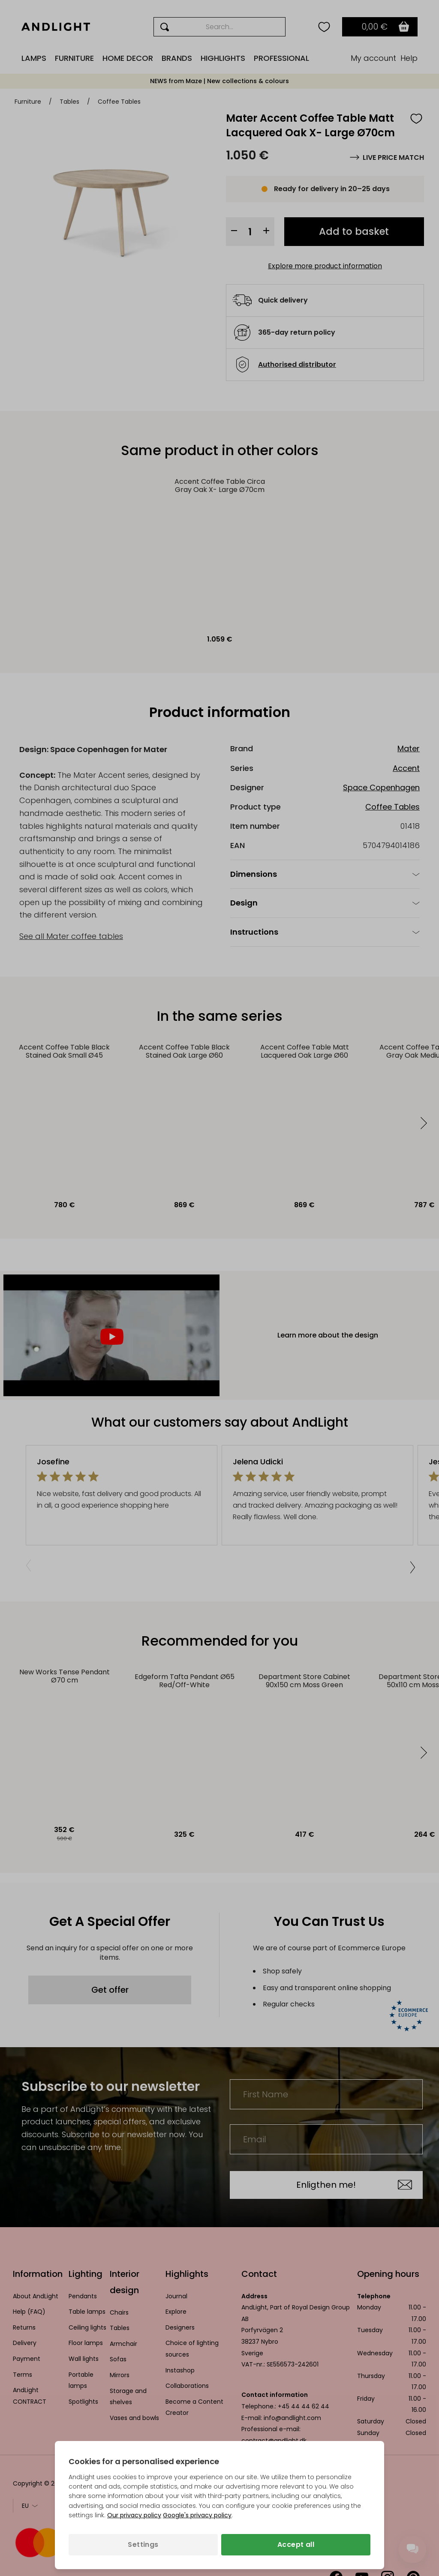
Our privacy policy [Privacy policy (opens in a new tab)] (134, 2515)
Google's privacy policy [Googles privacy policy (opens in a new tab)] (197, 2515)
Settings (143, 2544)
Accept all (295, 2544)
